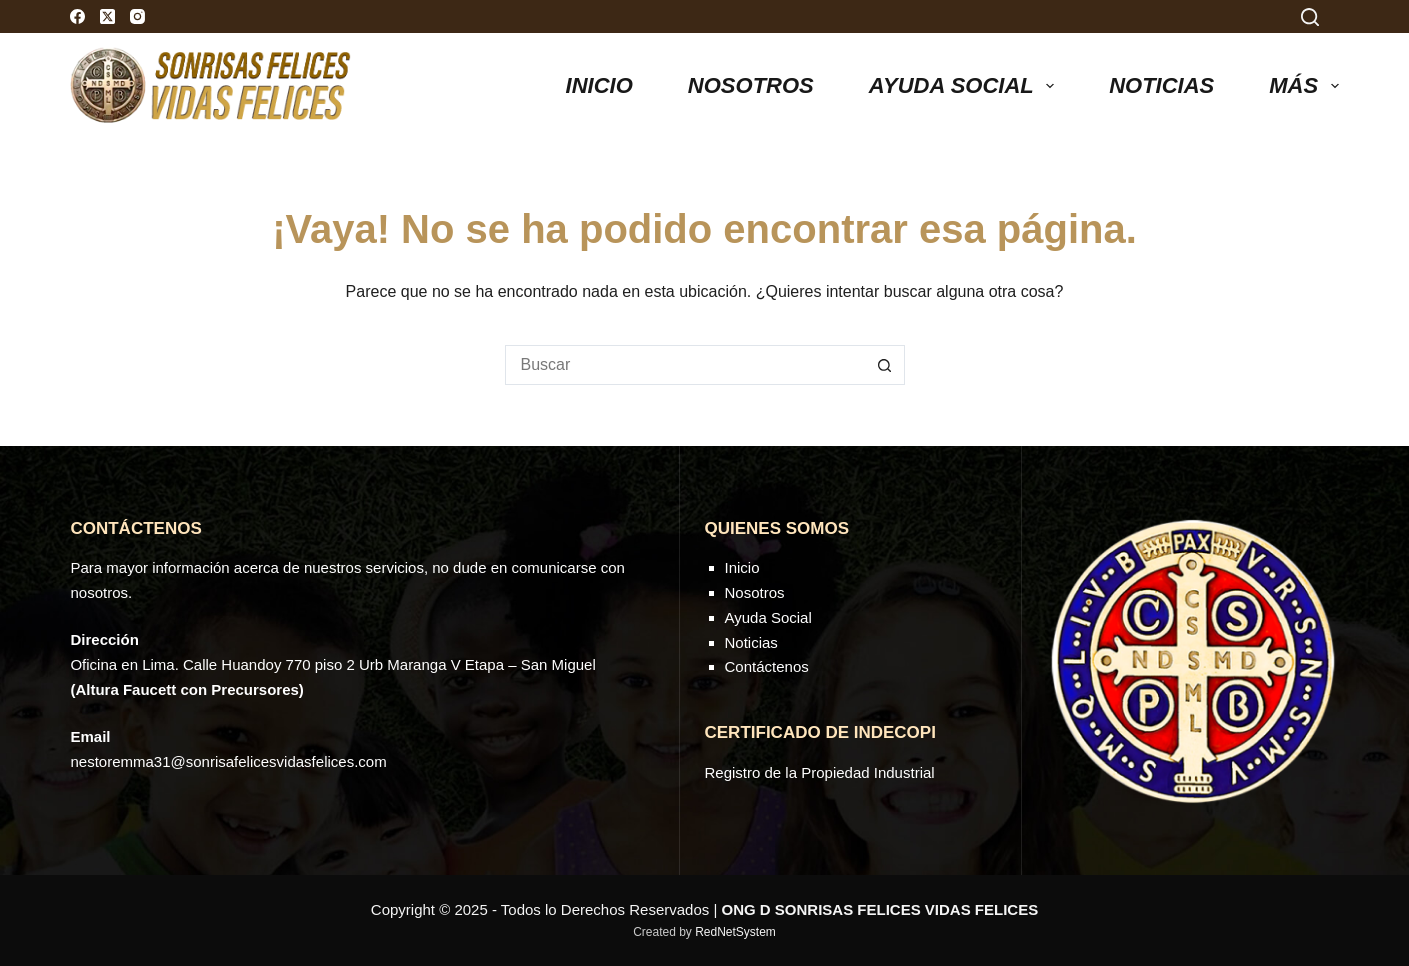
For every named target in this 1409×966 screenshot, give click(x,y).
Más (1303, 85)
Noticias (751, 642)
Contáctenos (767, 666)
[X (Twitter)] (107, 16)
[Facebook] (77, 16)
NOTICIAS (1161, 85)
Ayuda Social (768, 617)
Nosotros (751, 85)
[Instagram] (137, 16)
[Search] (1310, 17)
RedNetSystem (735, 932)
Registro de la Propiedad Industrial (820, 772)
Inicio (599, 85)
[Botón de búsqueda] (885, 365)
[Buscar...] (685, 365)
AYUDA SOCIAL (965, 85)
